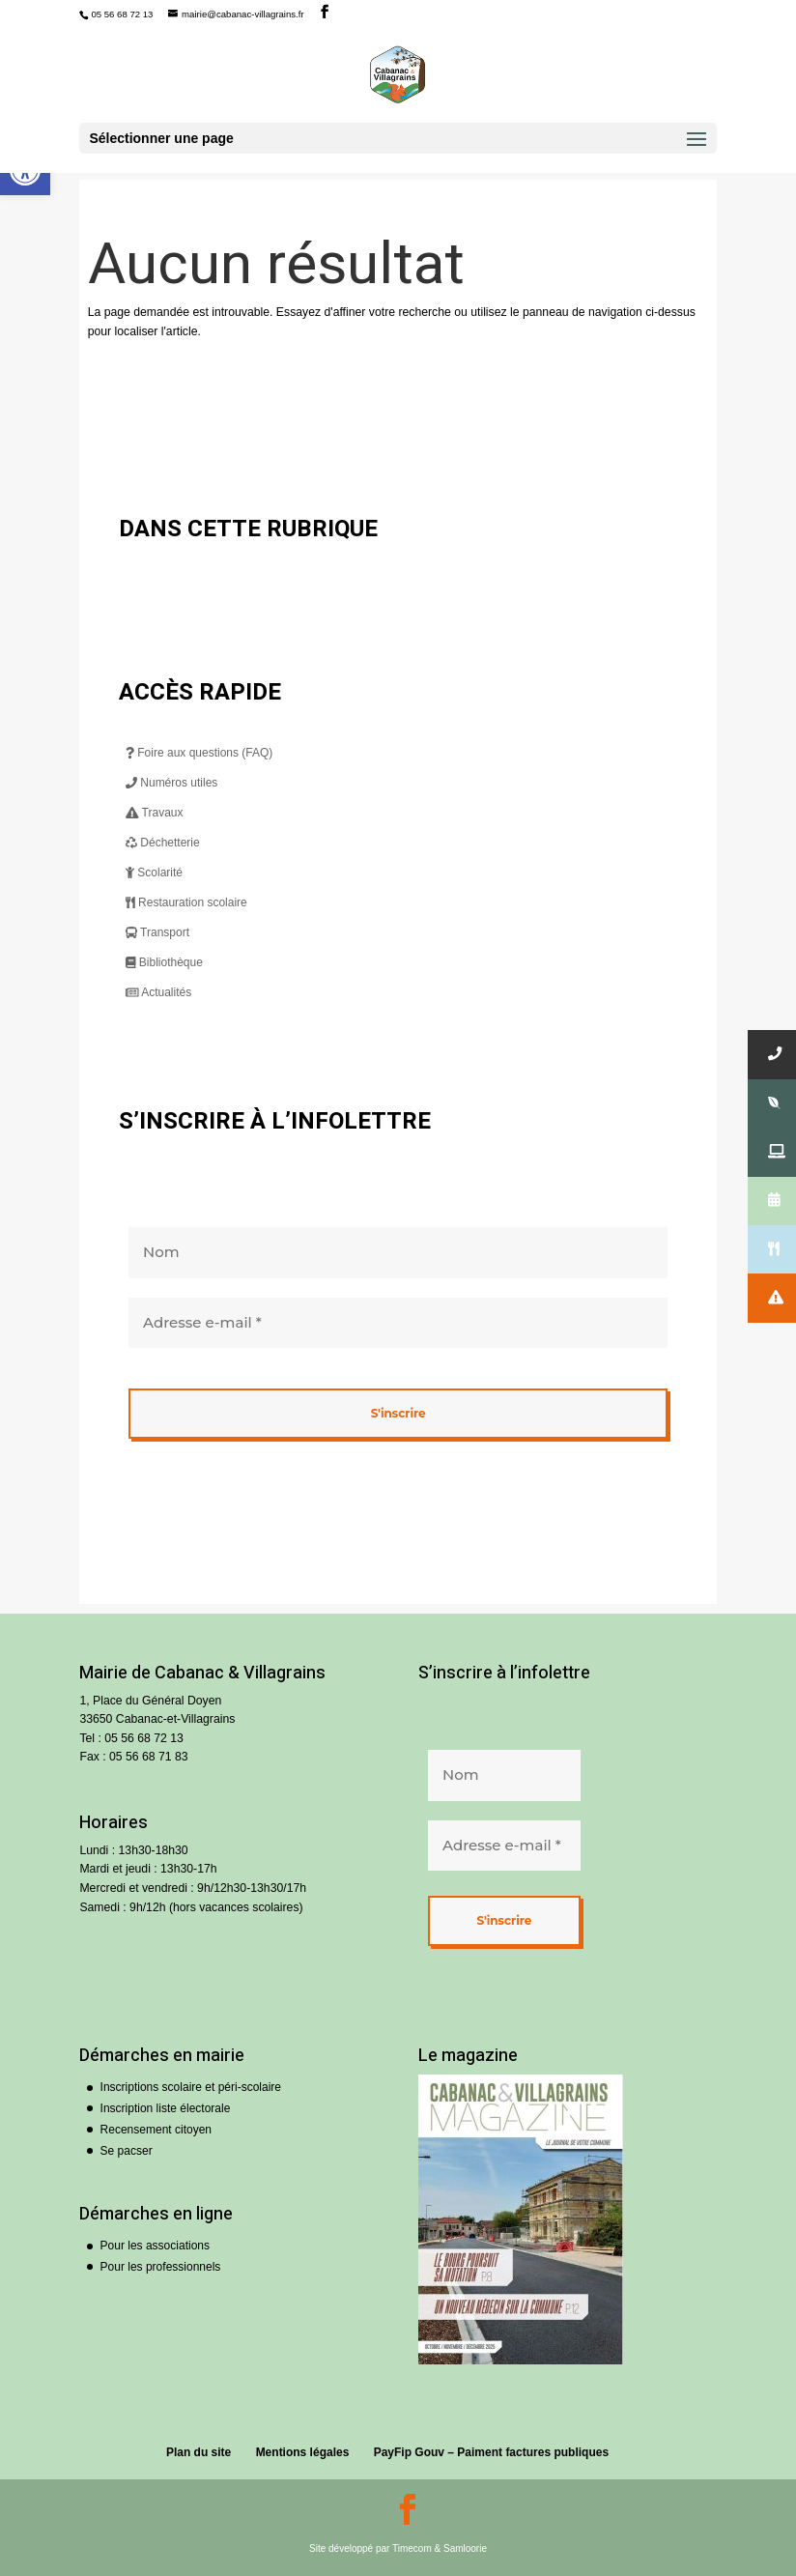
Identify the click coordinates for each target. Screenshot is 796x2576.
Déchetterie (163, 842)
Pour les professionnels (160, 2267)
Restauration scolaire (186, 902)
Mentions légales (303, 2452)
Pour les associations (155, 2245)
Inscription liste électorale (165, 2108)
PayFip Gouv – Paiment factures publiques (491, 2452)
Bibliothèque (164, 962)
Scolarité (154, 872)
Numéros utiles (171, 782)
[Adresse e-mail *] (398, 1322)
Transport (157, 932)
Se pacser (126, 2151)
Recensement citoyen (156, 2129)
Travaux (155, 812)
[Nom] (398, 1252)
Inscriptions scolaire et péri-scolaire (190, 2087)
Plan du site (198, 2452)
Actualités (158, 992)
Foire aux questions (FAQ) (199, 752)
